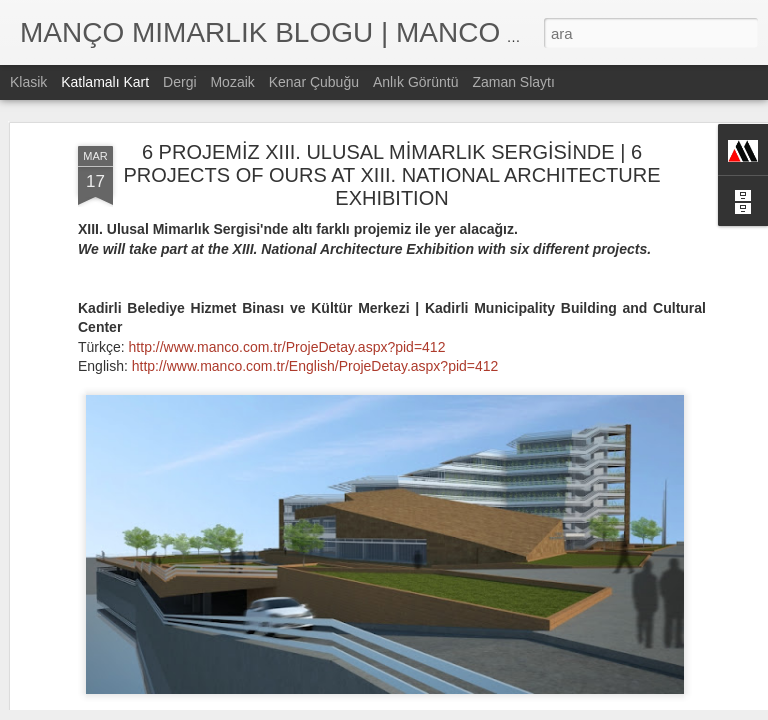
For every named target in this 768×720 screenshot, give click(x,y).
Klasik (28, 82)
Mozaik (232, 82)
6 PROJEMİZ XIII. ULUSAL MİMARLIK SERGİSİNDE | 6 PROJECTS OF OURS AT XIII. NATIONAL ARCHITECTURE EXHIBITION (391, 122)
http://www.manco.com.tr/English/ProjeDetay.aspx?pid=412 (315, 313)
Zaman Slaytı (513, 82)
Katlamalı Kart (105, 82)
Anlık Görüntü (416, 82)
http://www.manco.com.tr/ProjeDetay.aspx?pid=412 (287, 294)
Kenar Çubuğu (314, 82)
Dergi (179, 82)
